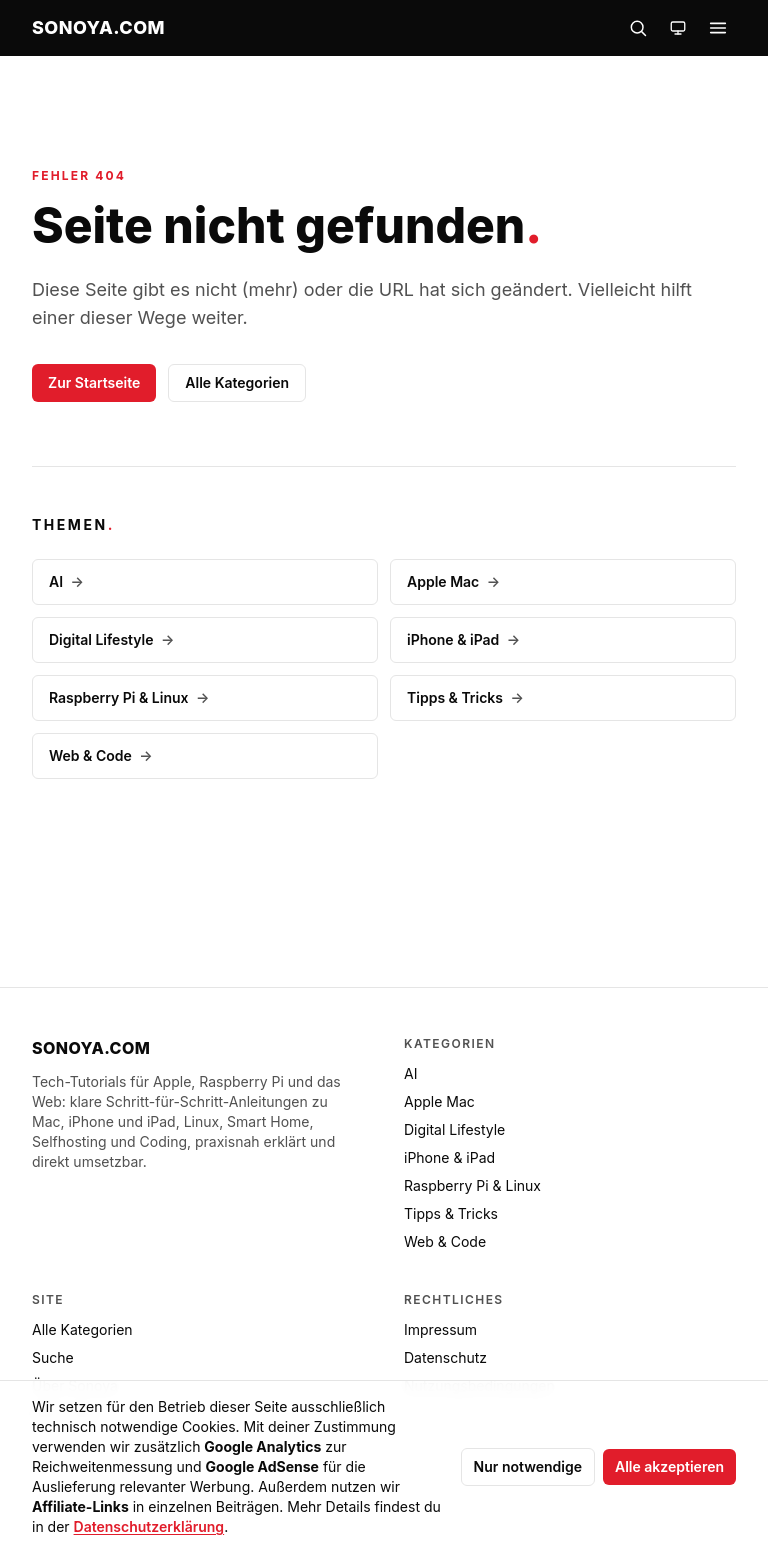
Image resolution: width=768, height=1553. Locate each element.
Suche (53, 1357)
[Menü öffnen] (718, 28)
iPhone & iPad (463, 639)
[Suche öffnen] (638, 28)
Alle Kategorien (237, 382)
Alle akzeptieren (669, 1466)
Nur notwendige (528, 1466)
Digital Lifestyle (111, 639)
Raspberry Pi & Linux (129, 697)
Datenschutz (445, 1357)
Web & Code (101, 755)
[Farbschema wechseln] (678, 28)
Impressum (440, 1329)
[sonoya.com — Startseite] (98, 28)
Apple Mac (453, 581)
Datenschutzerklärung (149, 1526)
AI (66, 581)
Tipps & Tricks (465, 697)
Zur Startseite (94, 382)
